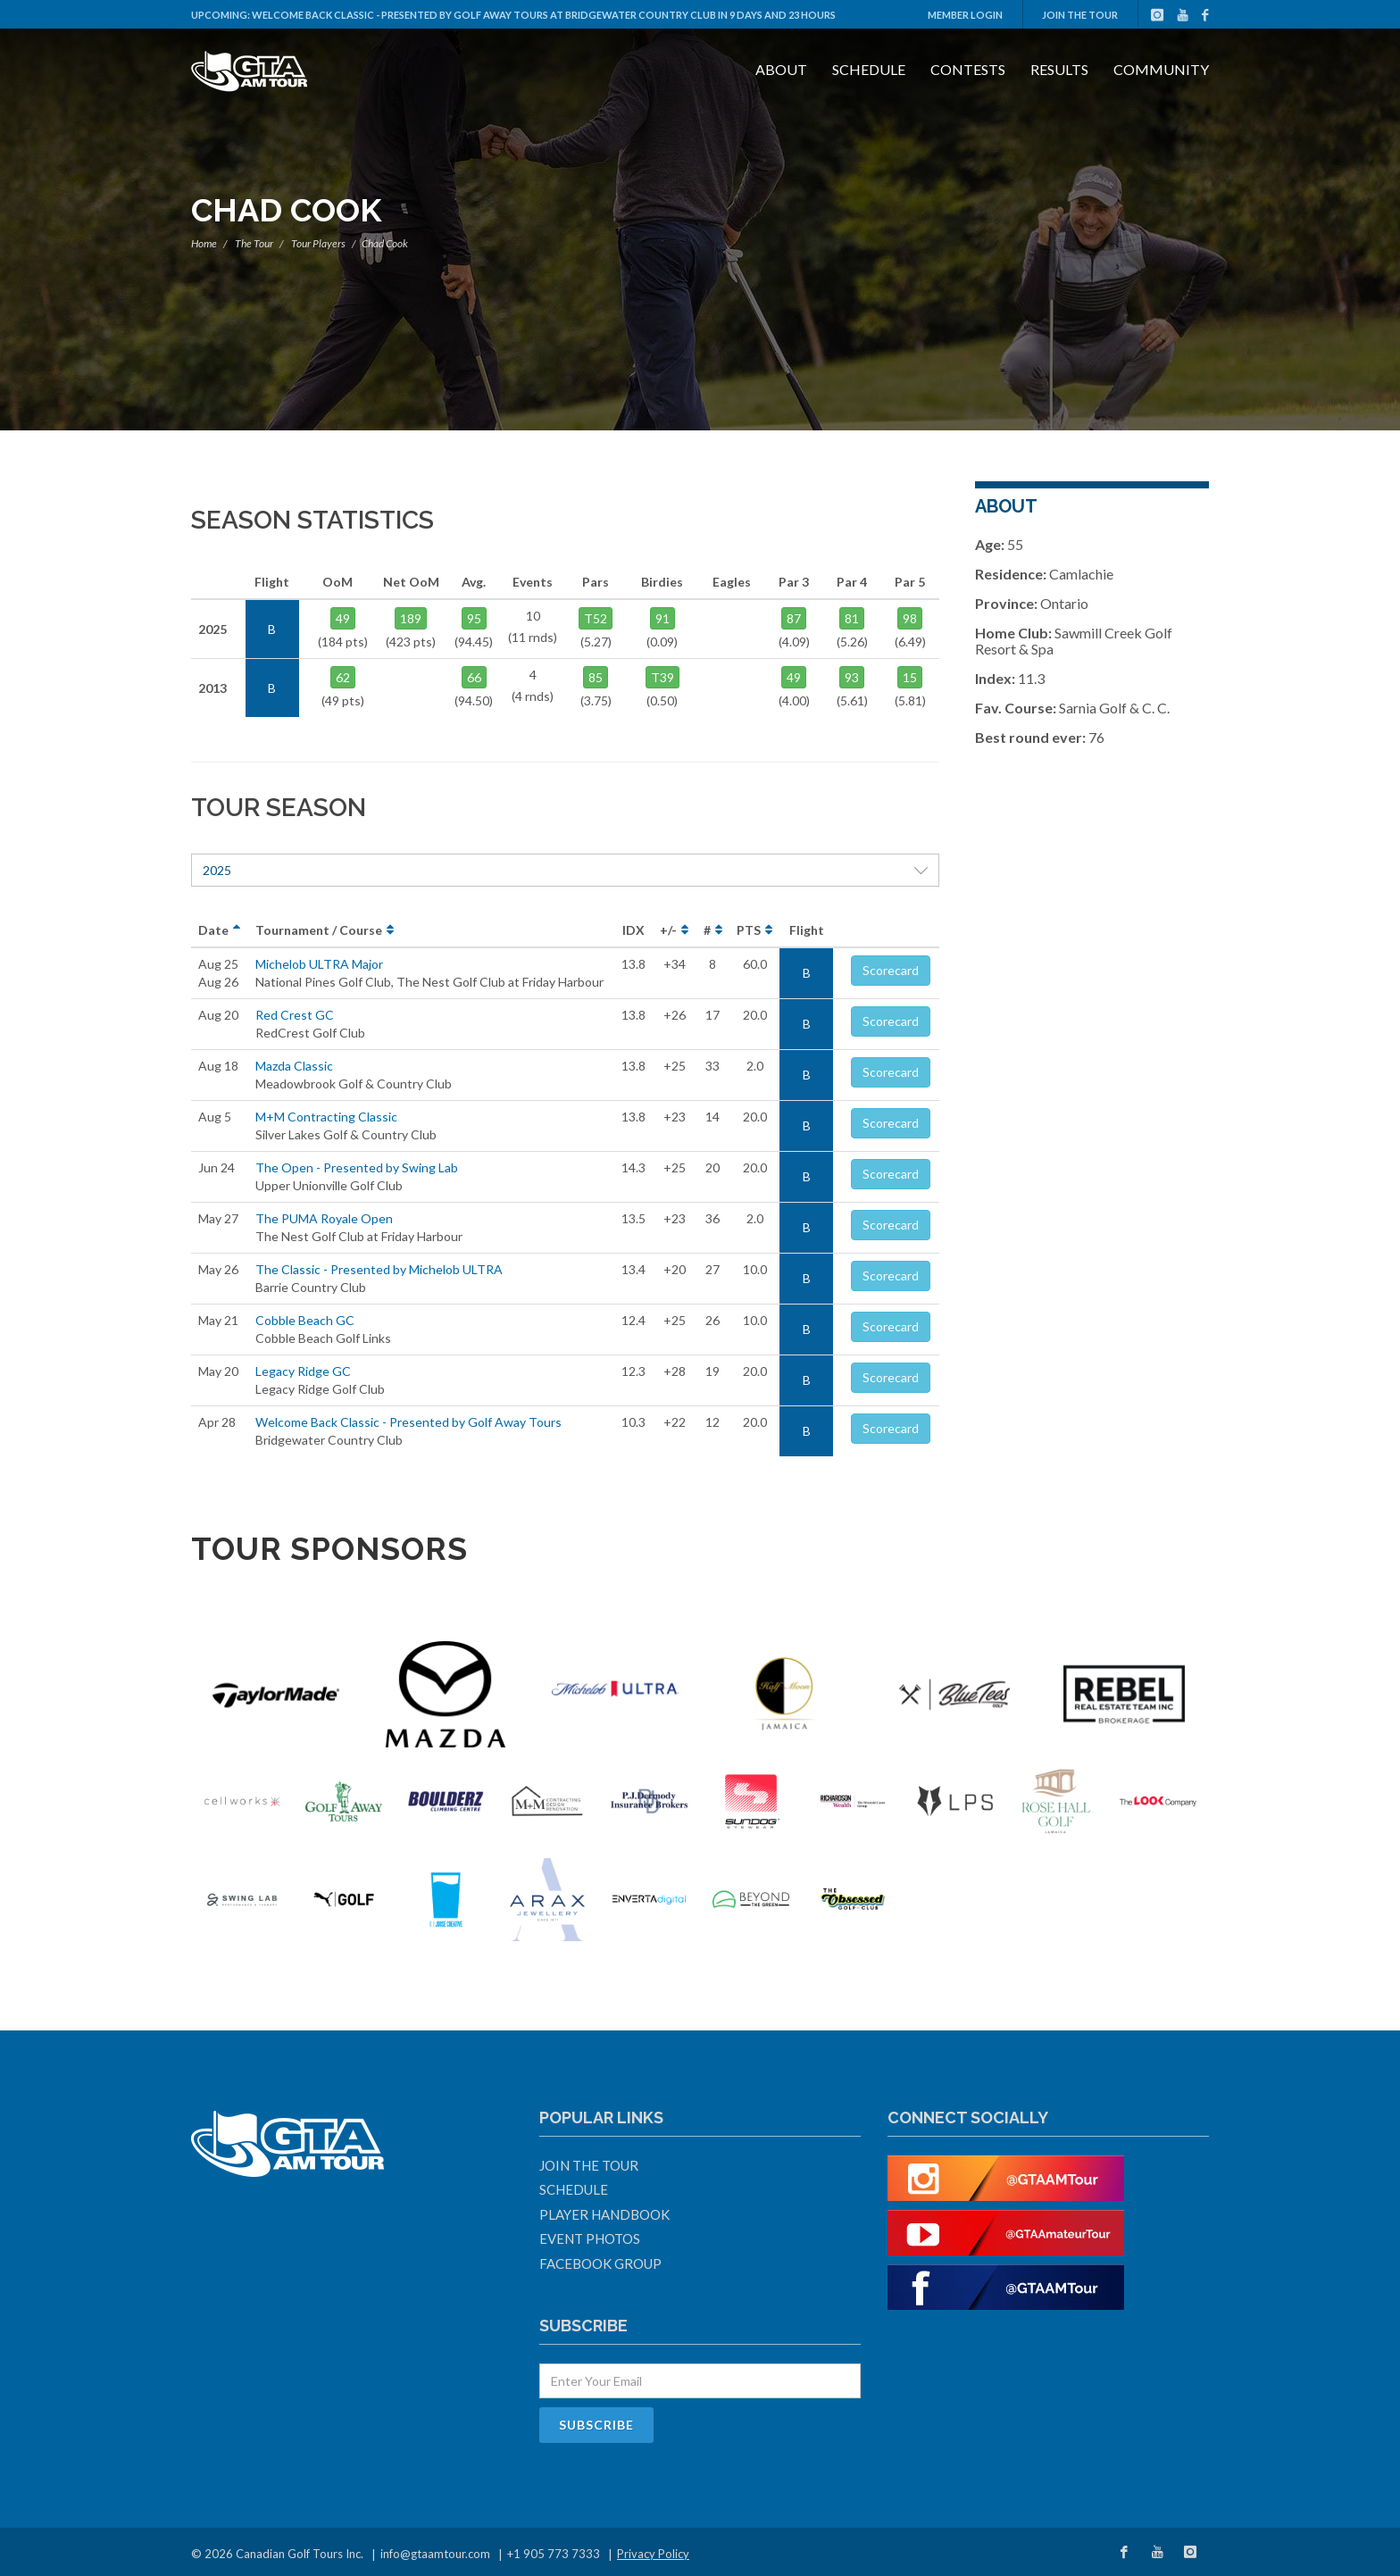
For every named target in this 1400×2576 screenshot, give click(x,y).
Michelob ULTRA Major (319, 963)
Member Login (965, 15)
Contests (967, 69)
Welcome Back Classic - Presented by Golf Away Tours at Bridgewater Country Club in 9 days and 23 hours (544, 15)
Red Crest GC (294, 1014)
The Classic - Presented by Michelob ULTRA (379, 1269)
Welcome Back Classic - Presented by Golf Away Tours (408, 1422)
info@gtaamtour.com (435, 2554)
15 (910, 677)
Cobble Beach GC (304, 1320)
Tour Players (318, 243)
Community (1161, 69)
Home (204, 243)
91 (662, 618)
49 (343, 618)
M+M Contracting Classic (326, 1116)
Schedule (868, 69)
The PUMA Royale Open (324, 1218)
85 (595, 677)
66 (474, 677)
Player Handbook (604, 2214)
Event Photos (589, 2238)
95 (474, 618)
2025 (565, 870)
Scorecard (890, 970)
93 (852, 677)
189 (410, 618)
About (781, 69)
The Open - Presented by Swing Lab (356, 1167)
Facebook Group (600, 2263)
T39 (662, 677)
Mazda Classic (294, 1065)
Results (1059, 69)
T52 (595, 618)
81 (852, 618)
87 (794, 618)
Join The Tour (1080, 15)
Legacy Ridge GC (303, 1371)
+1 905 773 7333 (553, 2554)
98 (910, 618)
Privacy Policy (653, 2554)
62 (343, 677)
